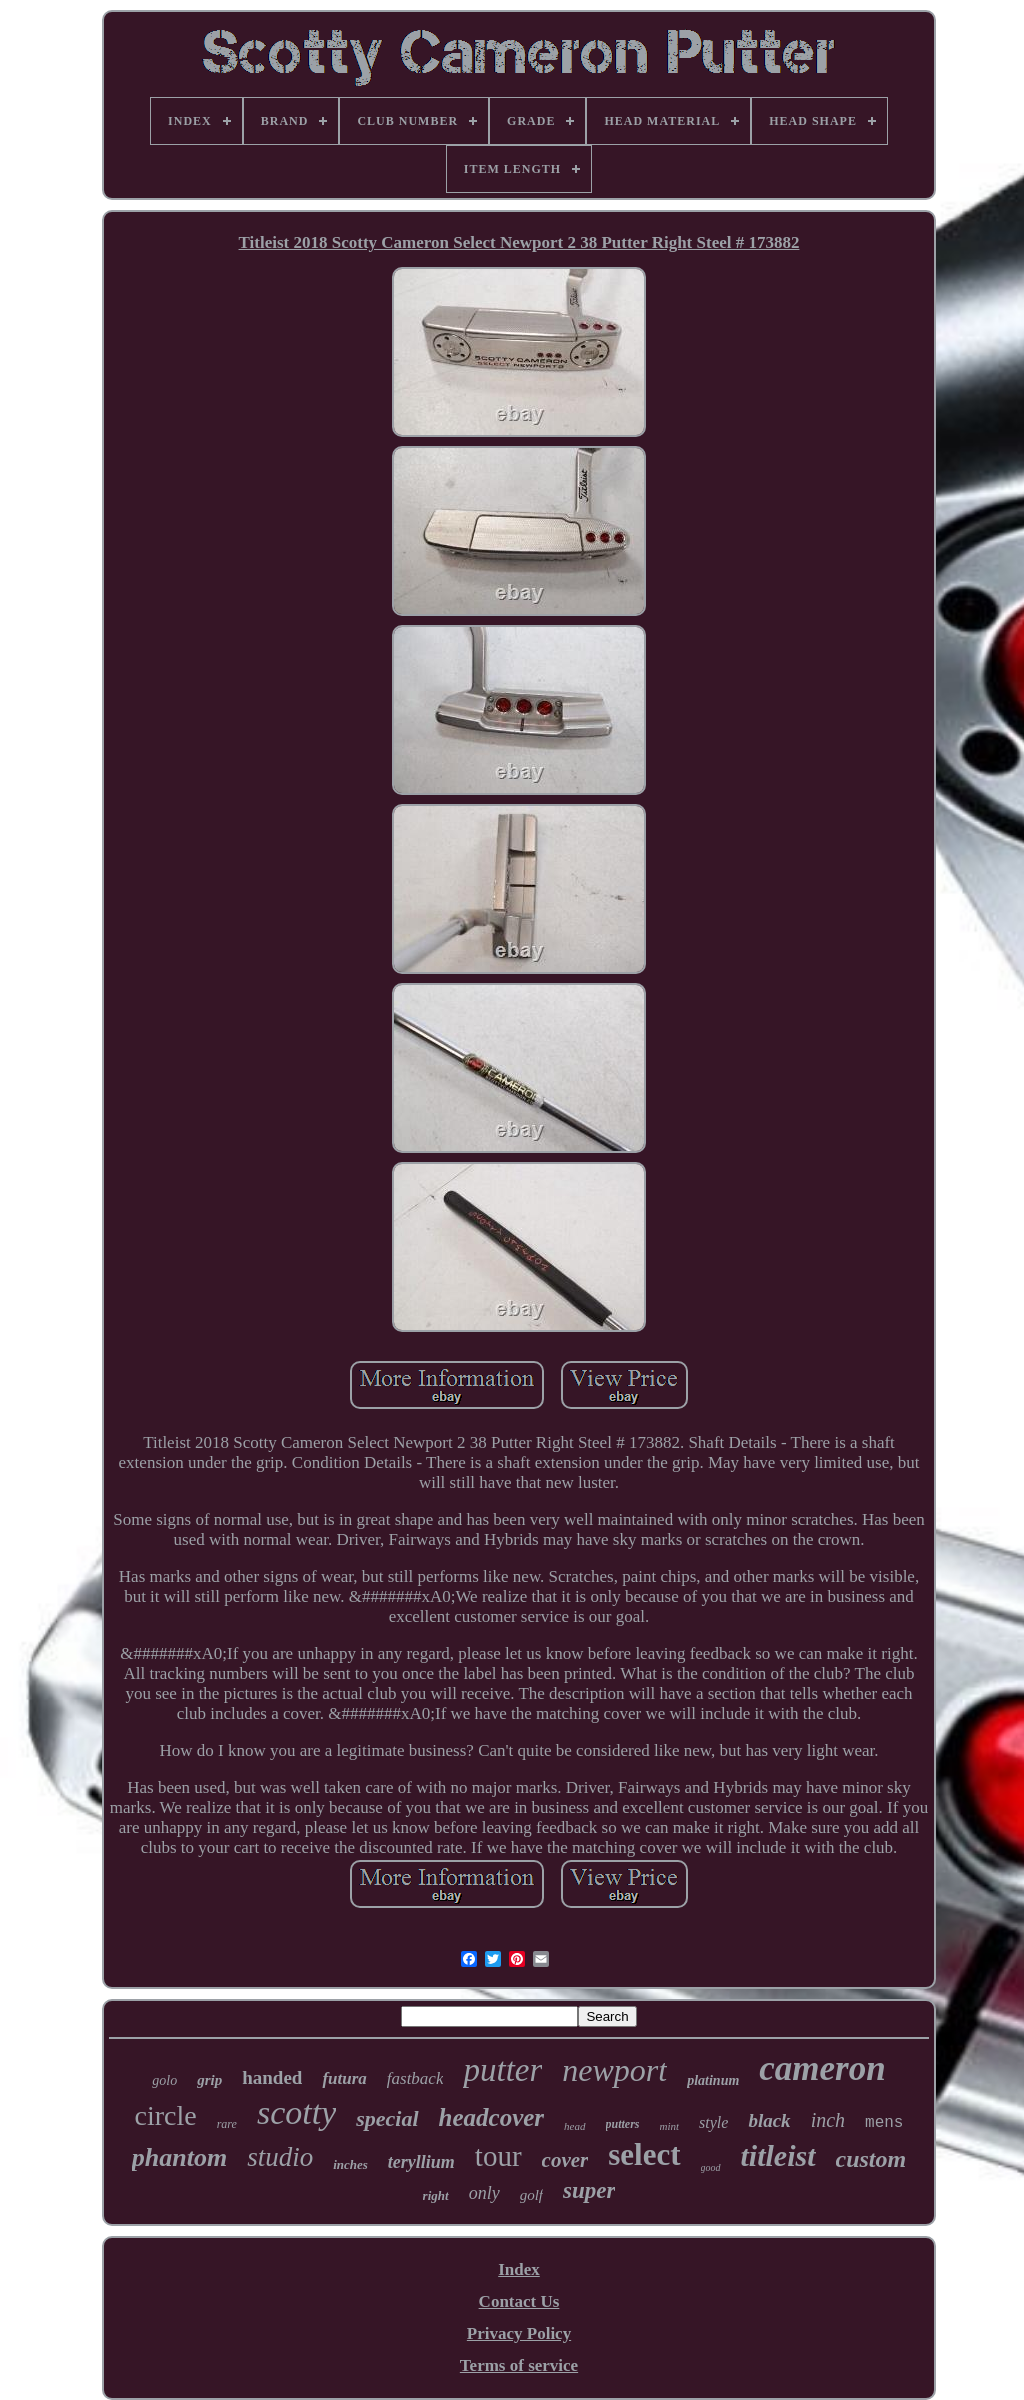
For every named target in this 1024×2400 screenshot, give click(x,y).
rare (227, 2124)
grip (209, 2080)
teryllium (421, 2162)
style (713, 2122)
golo (164, 2080)
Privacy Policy (519, 2333)
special (387, 2118)
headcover (492, 2117)
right (436, 2195)
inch (828, 2120)
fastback (415, 2078)
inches (350, 2164)
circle (166, 2115)
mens (884, 2123)
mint (670, 2126)
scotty (296, 2112)
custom (871, 2159)
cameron (822, 2068)
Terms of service (519, 2365)
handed (272, 2077)
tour (498, 2156)
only (484, 2193)
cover (565, 2160)
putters (623, 2124)
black (769, 2120)
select (644, 2154)
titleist (778, 2155)
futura (344, 2078)
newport (614, 2070)
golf (531, 2195)
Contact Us (519, 2301)
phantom (179, 2157)
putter (502, 2070)
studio (280, 2157)
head (574, 2126)
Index (519, 2269)
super (589, 2190)
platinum (713, 2080)
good (711, 2167)
